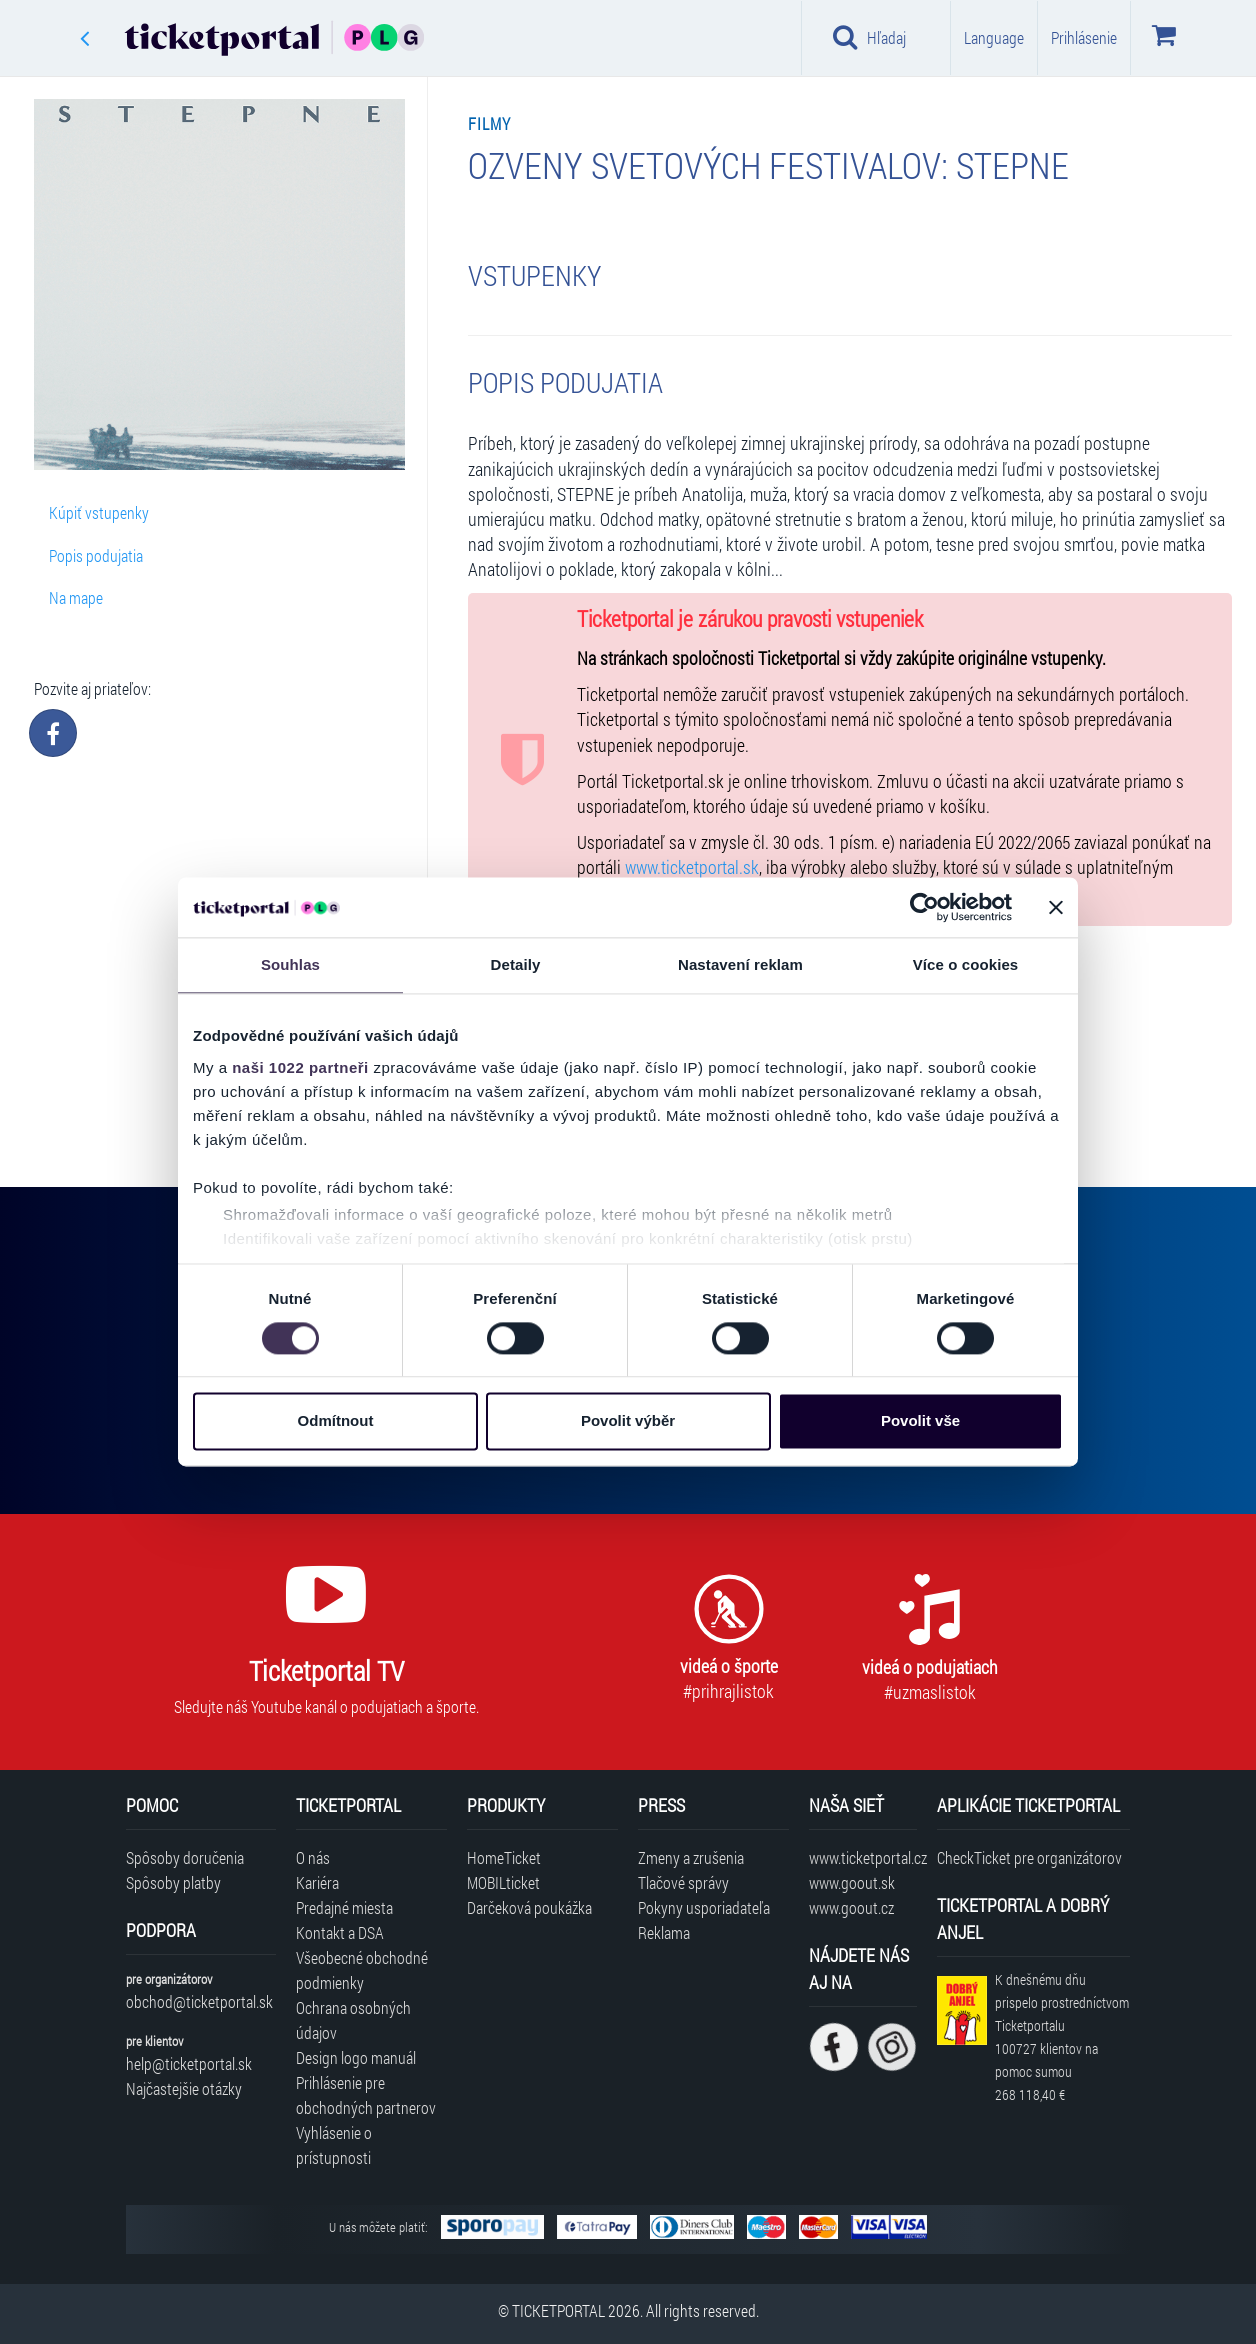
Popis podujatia (96, 555)
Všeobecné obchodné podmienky (362, 1970)
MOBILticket (503, 1882)
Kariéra (317, 1882)
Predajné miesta (344, 1907)
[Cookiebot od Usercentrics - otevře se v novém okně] (924, 907)
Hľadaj (869, 37)
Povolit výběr (628, 1421)
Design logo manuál (356, 2057)
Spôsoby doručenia (185, 1857)
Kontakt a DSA (340, 1932)
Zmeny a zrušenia (691, 1857)
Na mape (76, 597)
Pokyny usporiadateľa (704, 1907)
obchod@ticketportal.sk (199, 2001)
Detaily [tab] (516, 964)
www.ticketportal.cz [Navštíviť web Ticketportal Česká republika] (863, 1857)
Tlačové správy (683, 1882)
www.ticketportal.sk (692, 867)
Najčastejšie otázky (184, 2088)
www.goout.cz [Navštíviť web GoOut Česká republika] (851, 1907)
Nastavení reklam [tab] (740, 964)
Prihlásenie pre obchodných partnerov (366, 2095)
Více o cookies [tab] (966, 964)
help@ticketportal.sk (189, 2063)
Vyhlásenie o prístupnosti (334, 2145)
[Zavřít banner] (1056, 907)
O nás (313, 1857)
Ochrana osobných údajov (353, 2020)
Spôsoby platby (173, 1882)
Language (994, 37)
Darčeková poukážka (529, 1907)
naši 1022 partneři (300, 1067)
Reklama (664, 1932)
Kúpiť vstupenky (99, 512)
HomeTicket (504, 1857)
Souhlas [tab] (290, 964)
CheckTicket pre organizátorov (1029, 1857)
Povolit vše (920, 1421)
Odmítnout (336, 1421)
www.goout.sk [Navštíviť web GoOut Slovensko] (852, 1882)
